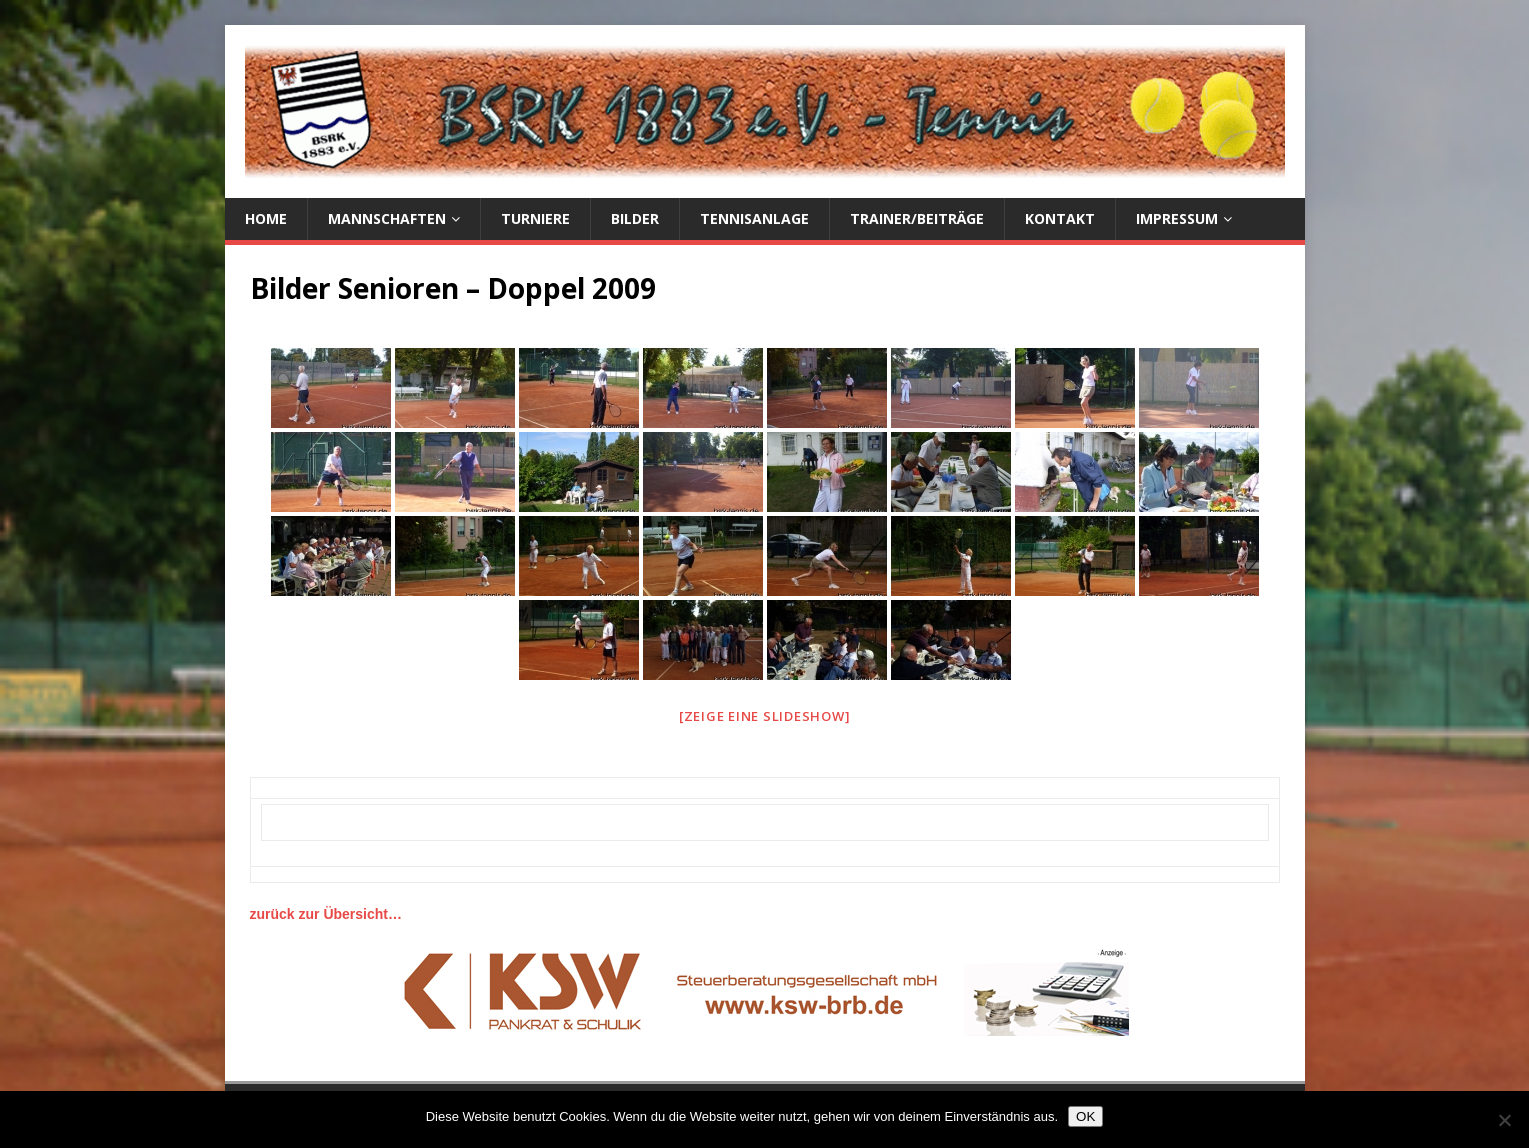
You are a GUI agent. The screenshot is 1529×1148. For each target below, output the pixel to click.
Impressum (1177, 218)
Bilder (635, 218)
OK (1085, 1116)
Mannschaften (387, 218)
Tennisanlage (754, 218)
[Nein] (1504, 1120)
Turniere (535, 218)
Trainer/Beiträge (917, 218)
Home (266, 218)
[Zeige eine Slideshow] (765, 716)
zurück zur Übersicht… (326, 914)
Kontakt (1060, 218)
